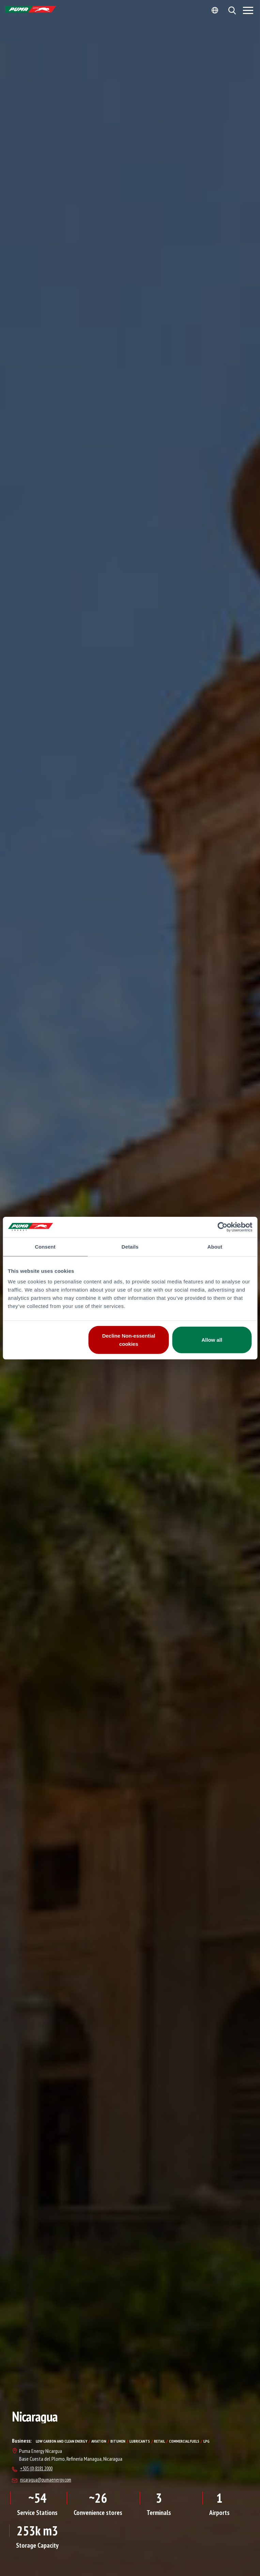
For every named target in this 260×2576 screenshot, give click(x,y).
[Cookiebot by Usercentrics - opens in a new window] (222, 1227)
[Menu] (248, 10)
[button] (232, 10)
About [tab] (215, 1246)
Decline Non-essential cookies (128, 1340)
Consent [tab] (45, 1246)
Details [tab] (130, 1246)
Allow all (211, 1340)
